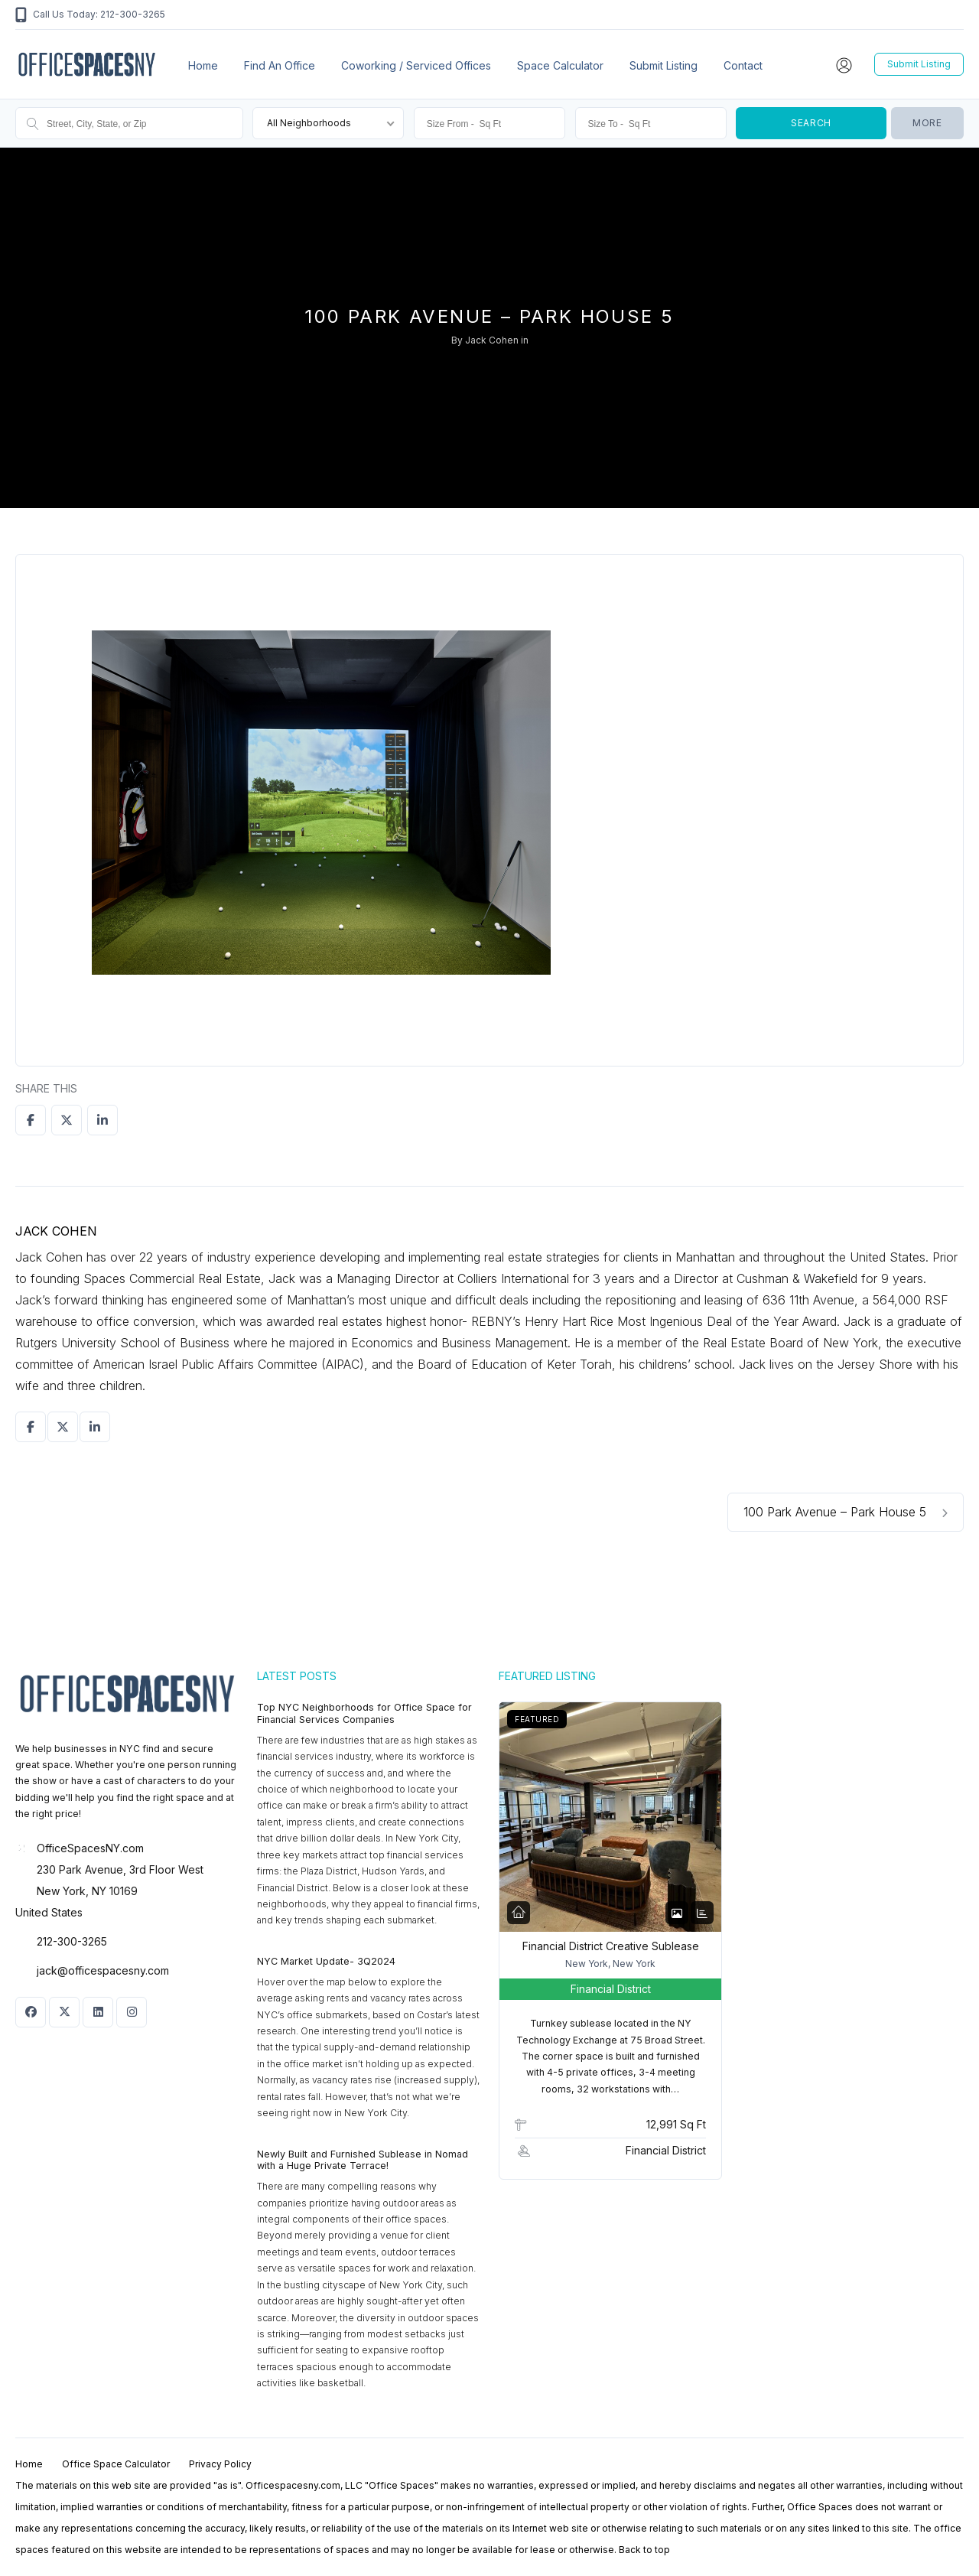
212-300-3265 (72, 1941)
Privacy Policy (220, 2464)
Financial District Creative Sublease (610, 1945)
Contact (743, 65)
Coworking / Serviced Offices (416, 65)
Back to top (644, 2549)
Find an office (279, 65)
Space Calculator (560, 65)
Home (203, 65)
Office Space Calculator (116, 2464)
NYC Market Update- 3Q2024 (326, 1961)
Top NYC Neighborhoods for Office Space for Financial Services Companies (364, 1713)
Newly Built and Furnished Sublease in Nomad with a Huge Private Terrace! (362, 2160)
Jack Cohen (492, 340)
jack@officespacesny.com (103, 1970)
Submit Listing (663, 65)
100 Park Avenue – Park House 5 (845, 1511)
